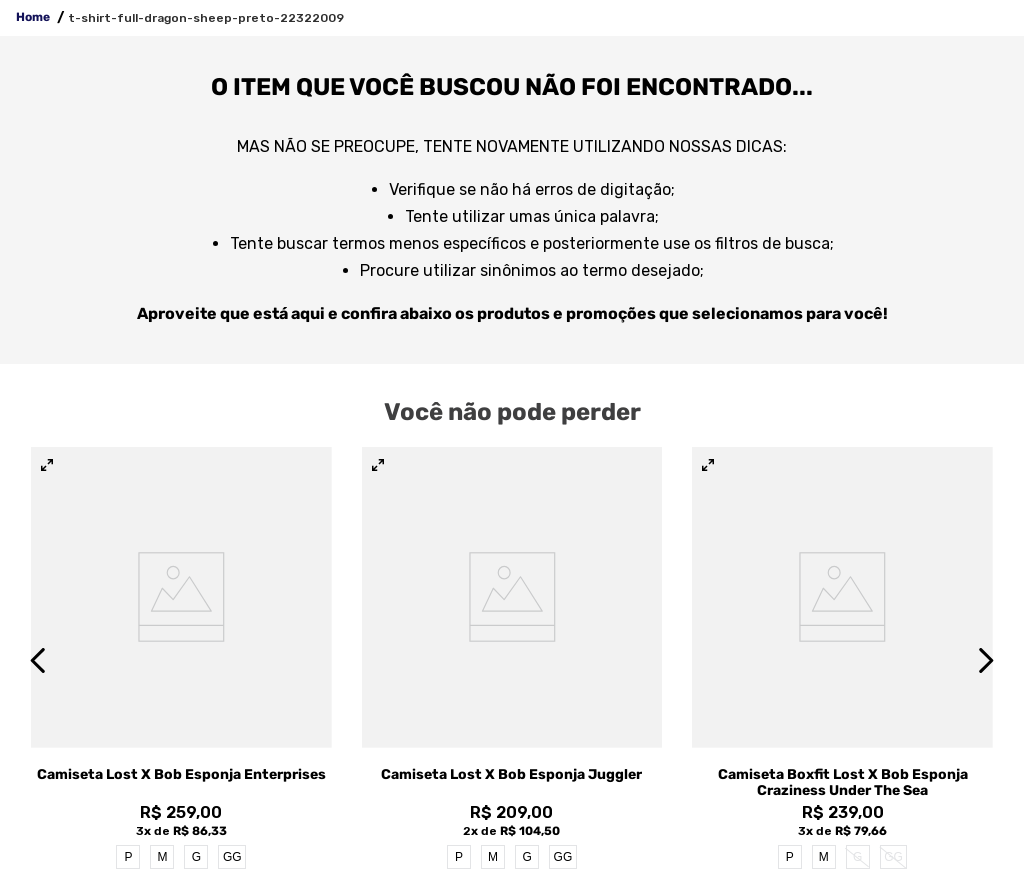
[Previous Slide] (38, 660)
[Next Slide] (985, 660)
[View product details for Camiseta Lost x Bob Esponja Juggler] (512, 659)
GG (232, 857)
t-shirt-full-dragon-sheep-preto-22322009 (206, 18)
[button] (47, 466)
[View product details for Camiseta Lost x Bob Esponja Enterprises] (181, 659)
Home (33, 17)
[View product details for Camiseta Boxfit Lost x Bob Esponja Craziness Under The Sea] (842, 659)
